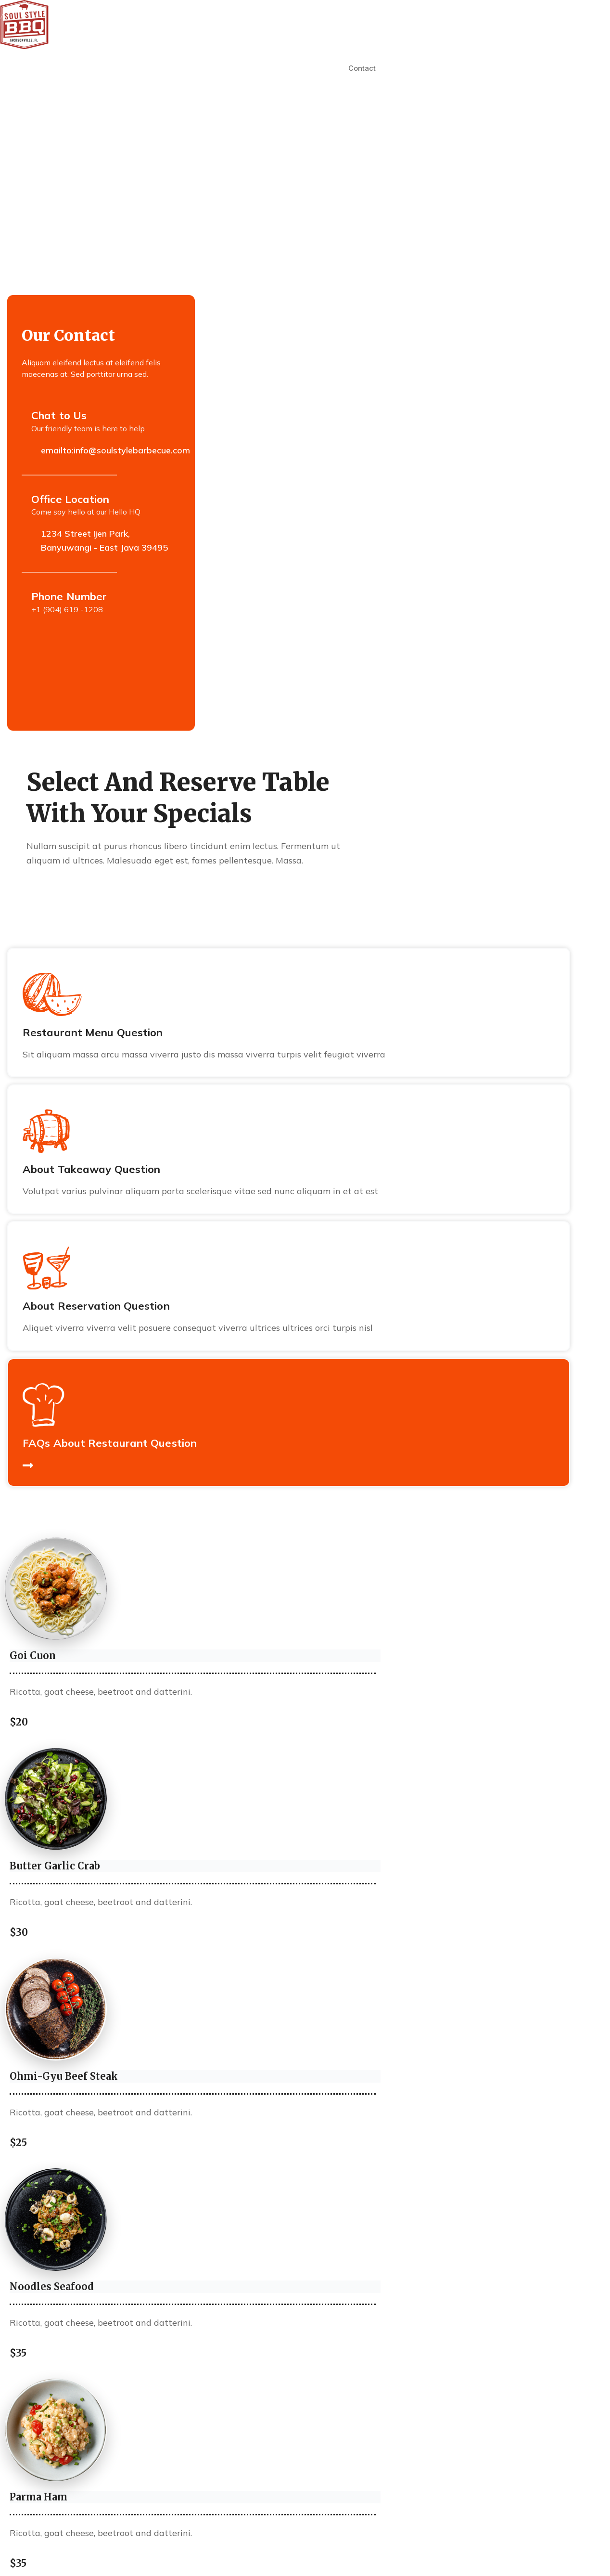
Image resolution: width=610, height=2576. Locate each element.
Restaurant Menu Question (93, 1032)
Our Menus (242, 68)
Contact (362, 68)
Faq (327, 68)
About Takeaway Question (91, 1169)
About (198, 68)
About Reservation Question (96, 1306)
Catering (291, 68)
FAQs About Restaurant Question (110, 1443)
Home (163, 68)
